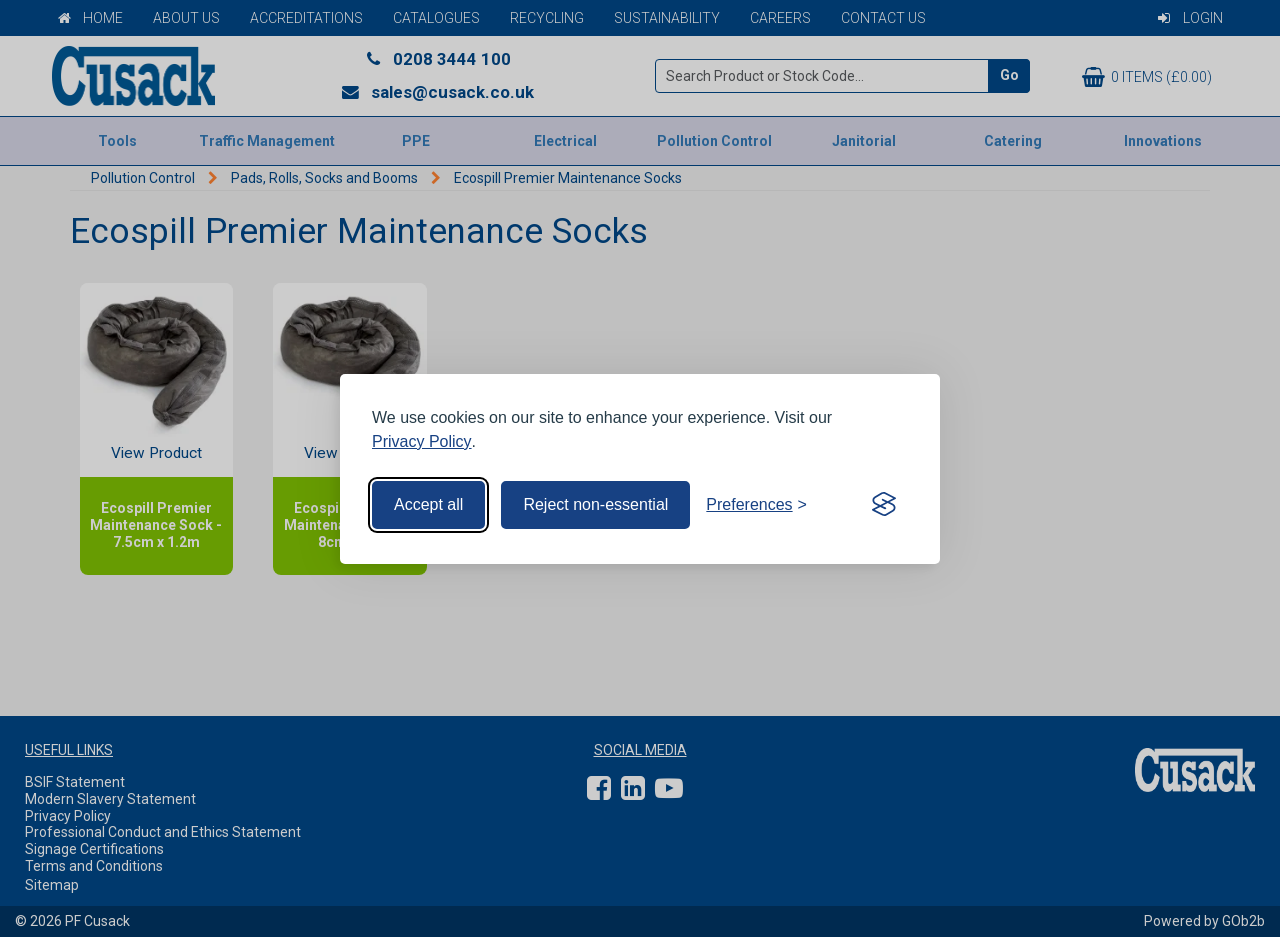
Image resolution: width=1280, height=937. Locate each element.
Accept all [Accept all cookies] (428, 504)
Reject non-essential (595, 504)
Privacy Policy (422, 441)
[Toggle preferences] (756, 505)
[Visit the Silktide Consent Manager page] (884, 505)
